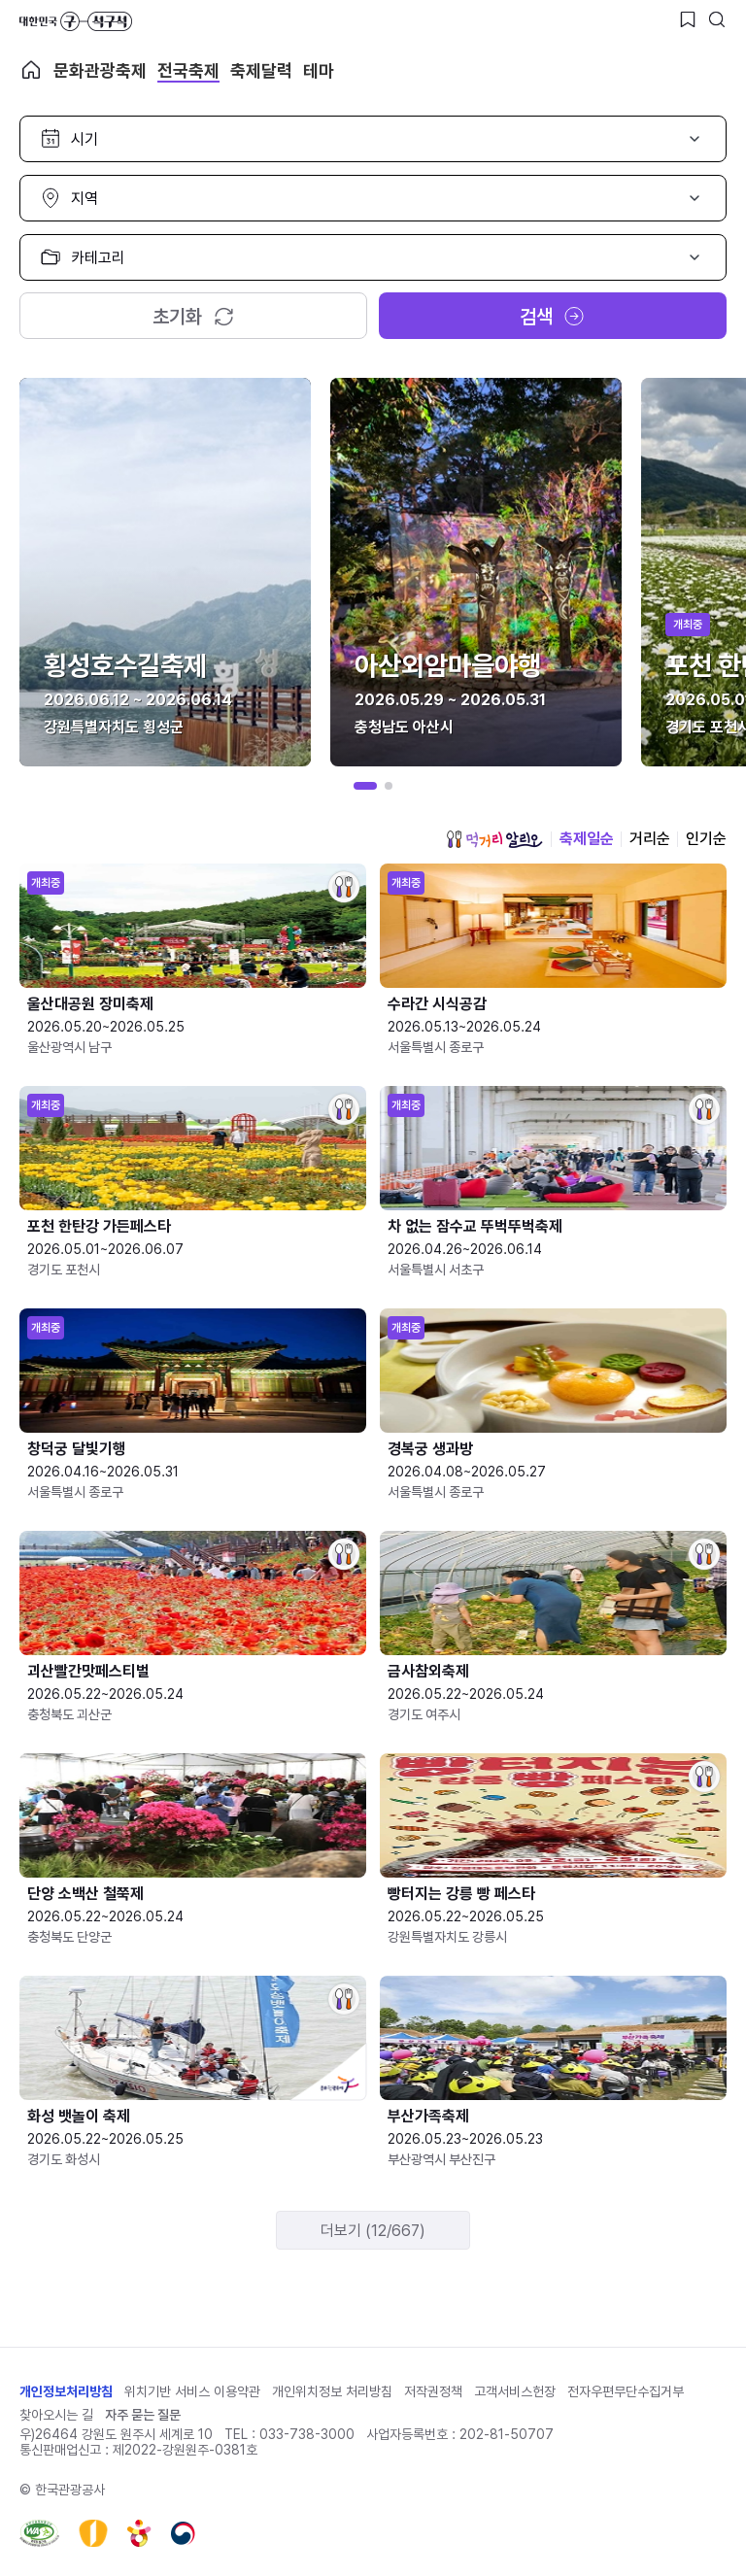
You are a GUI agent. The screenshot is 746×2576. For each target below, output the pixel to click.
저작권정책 (433, 2391)
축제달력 (261, 70)
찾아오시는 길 (56, 2415)
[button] (365, 786)
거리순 (649, 839)
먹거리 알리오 (494, 839)
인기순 (706, 839)
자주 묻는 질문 (143, 2415)
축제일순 (587, 839)
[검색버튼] (717, 19)
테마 (318, 70)
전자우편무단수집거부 (625, 2391)
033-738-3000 (307, 2434)
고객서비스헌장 (515, 2391)
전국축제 (188, 70)
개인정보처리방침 (66, 2391)
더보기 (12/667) (373, 2230)
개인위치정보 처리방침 (332, 2391)
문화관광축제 (100, 70)
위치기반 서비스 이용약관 (192, 2391)
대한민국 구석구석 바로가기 (75, 21)
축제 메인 (31, 70)
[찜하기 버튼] (687, 19)
